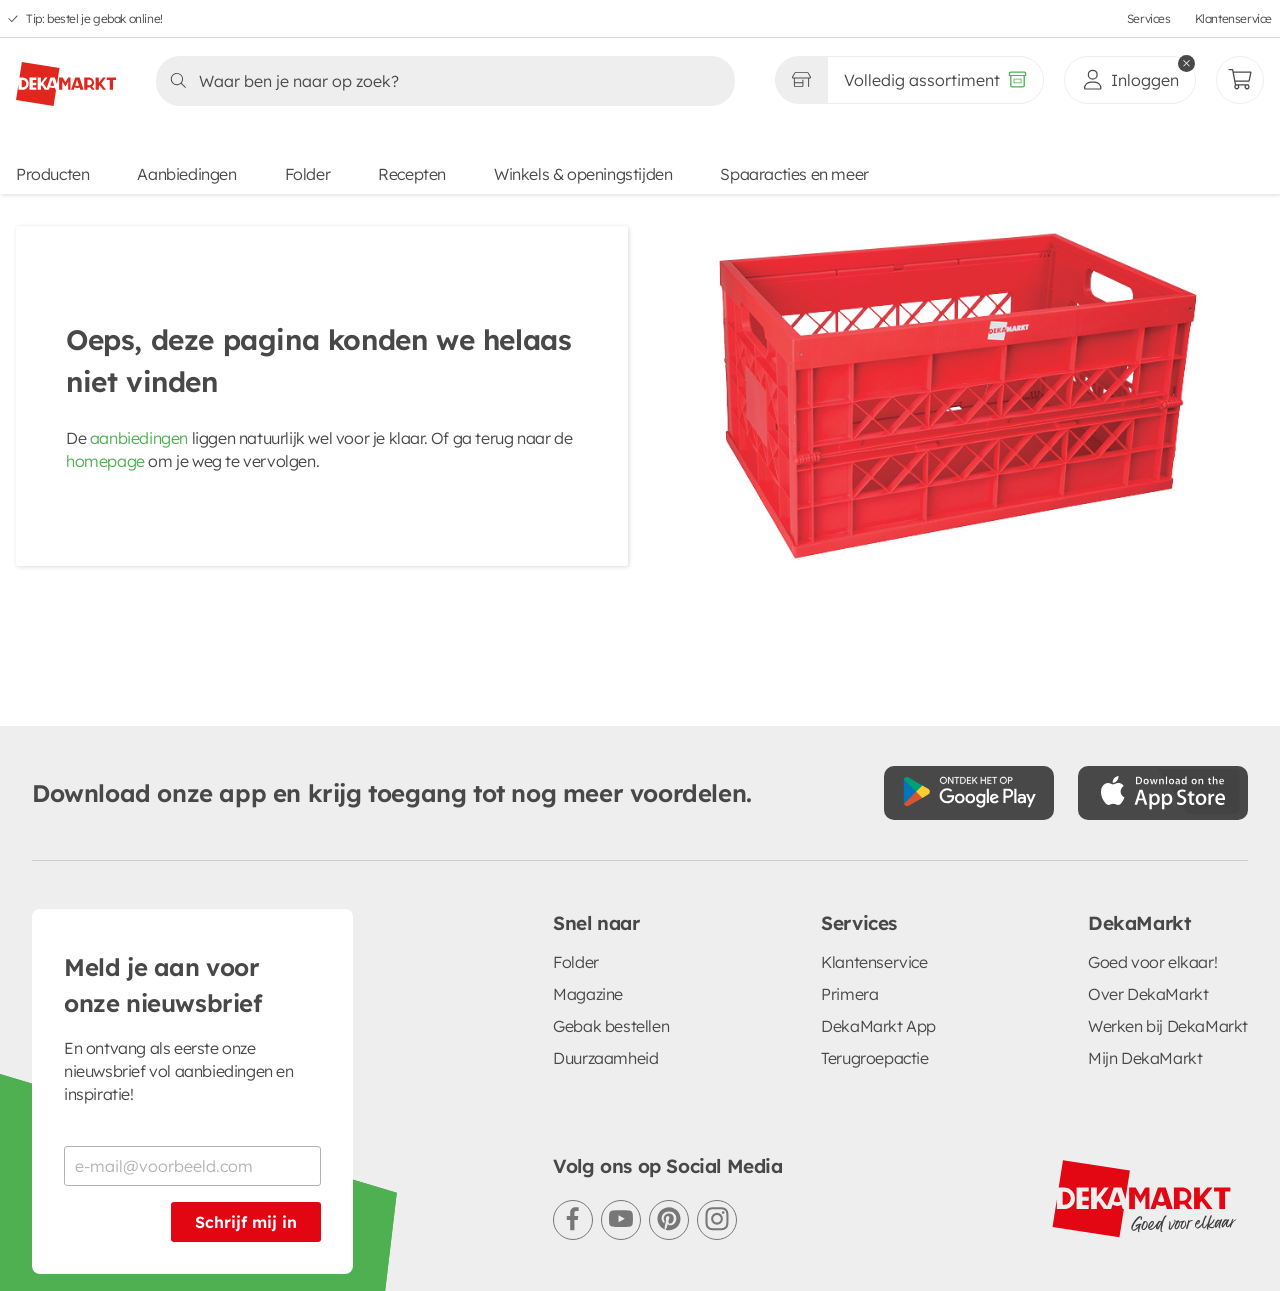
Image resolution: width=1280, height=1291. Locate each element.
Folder (308, 174)
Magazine (588, 994)
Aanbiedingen (186, 174)
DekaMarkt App (878, 1026)
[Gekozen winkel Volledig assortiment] (801, 80)
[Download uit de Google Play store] (969, 793)
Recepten (412, 174)
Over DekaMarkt (1148, 994)
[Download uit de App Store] (1163, 793)
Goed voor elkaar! (1152, 962)
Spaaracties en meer (794, 174)
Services (1149, 18)
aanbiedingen (139, 438)
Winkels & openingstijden (583, 174)
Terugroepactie (874, 1058)
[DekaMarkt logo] (66, 76)
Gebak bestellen (611, 1026)
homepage (105, 461)
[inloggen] (1130, 80)
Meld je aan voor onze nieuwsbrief (163, 985)
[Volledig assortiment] (935, 80)
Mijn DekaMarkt (1145, 1058)
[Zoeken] (439, 81)
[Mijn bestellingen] (1240, 80)
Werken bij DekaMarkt (1168, 1026)
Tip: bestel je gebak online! (94, 18)
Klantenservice (1233, 18)
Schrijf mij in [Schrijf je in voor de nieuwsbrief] (246, 1222)
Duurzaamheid (605, 1058)
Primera (849, 994)
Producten (52, 174)
